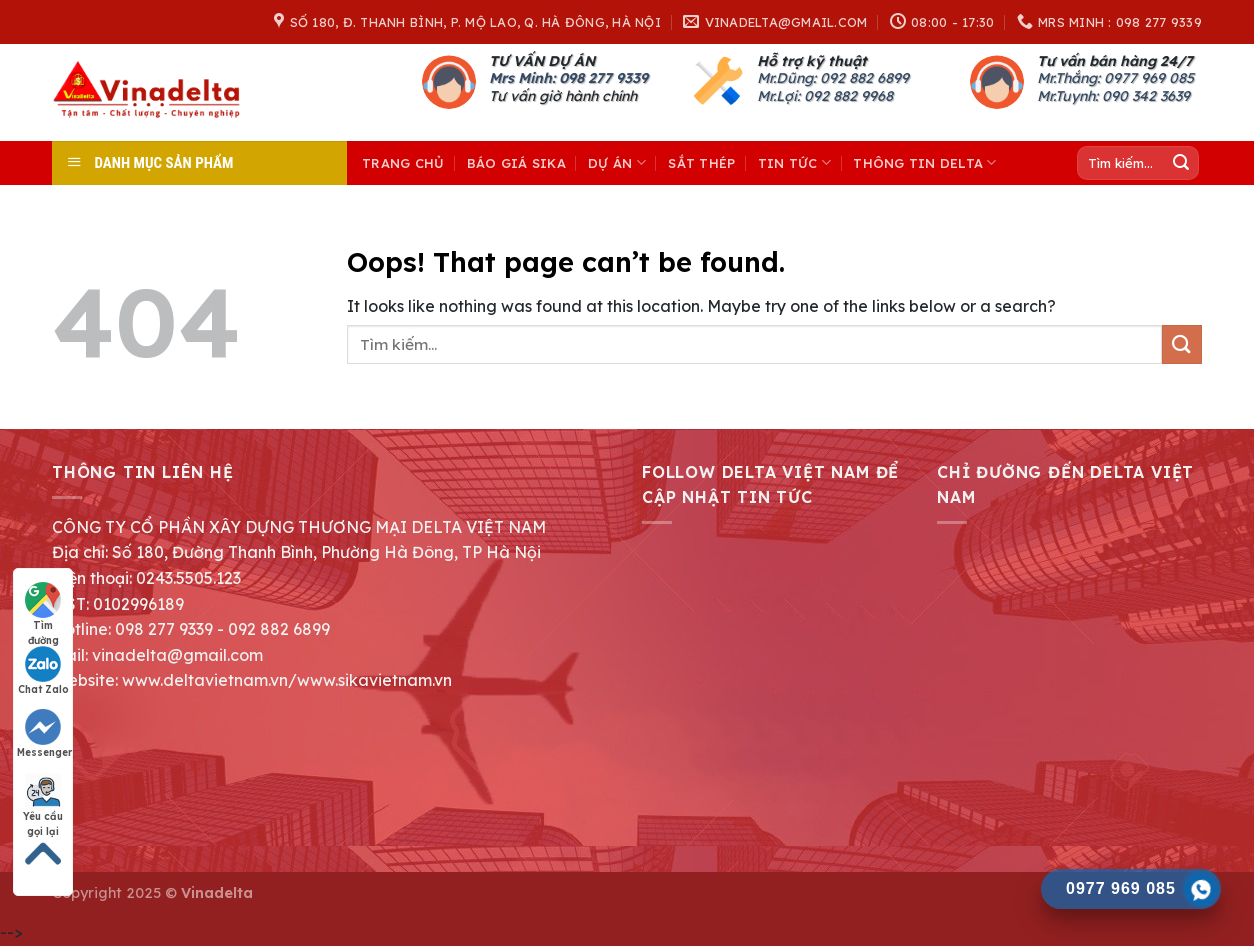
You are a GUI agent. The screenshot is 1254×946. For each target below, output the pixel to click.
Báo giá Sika (516, 163)
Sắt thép (701, 163)
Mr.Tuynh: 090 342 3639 (1113, 96)
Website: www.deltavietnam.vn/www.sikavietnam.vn (252, 680)
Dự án (617, 162)
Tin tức (794, 162)
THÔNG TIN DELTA (924, 162)
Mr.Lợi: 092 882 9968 (825, 96)
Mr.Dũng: (788, 78)
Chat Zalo (43, 671)
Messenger (44, 734)
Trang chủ (403, 163)
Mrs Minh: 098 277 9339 (568, 78)
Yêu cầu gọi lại (43, 798)
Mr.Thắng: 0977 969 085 (1115, 78)
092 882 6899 (864, 78)
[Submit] (1181, 163)
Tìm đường (43, 607)
